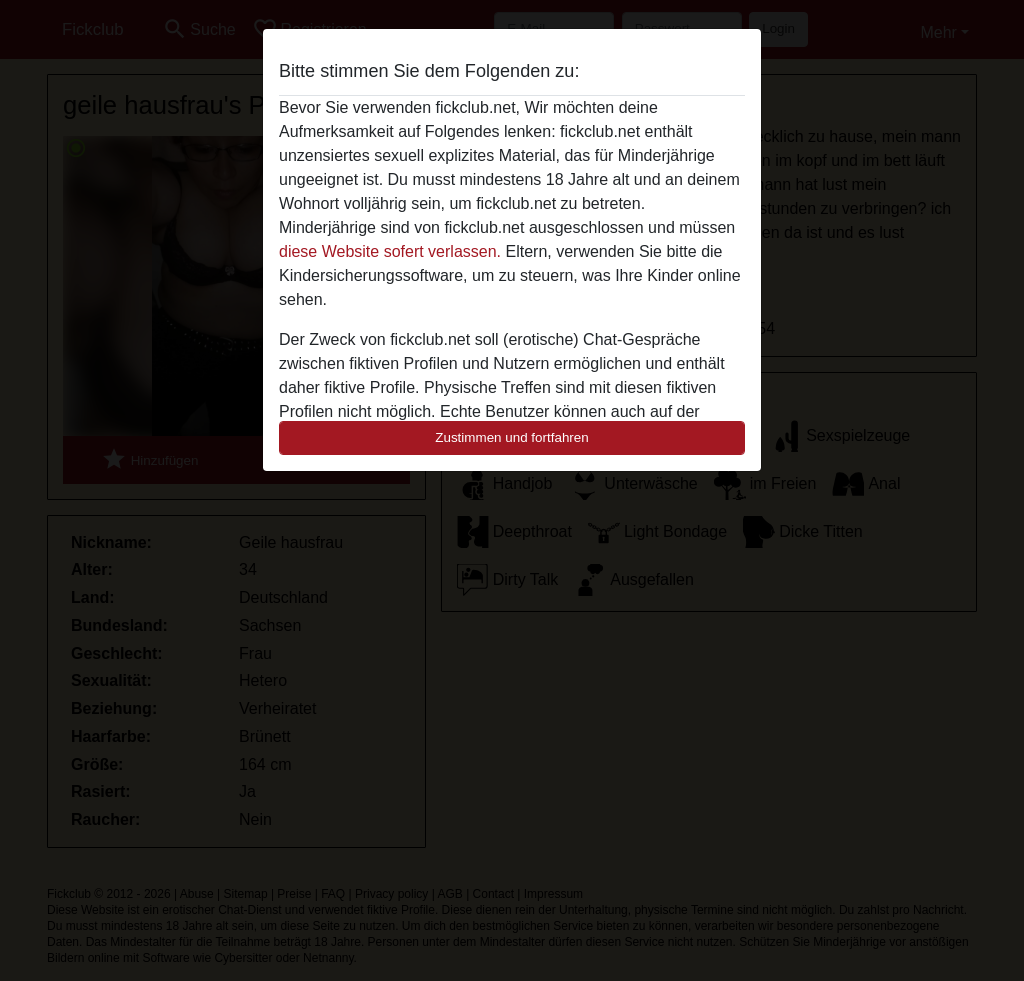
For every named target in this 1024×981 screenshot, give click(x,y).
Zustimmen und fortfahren (512, 437)
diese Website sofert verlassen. (390, 251)
